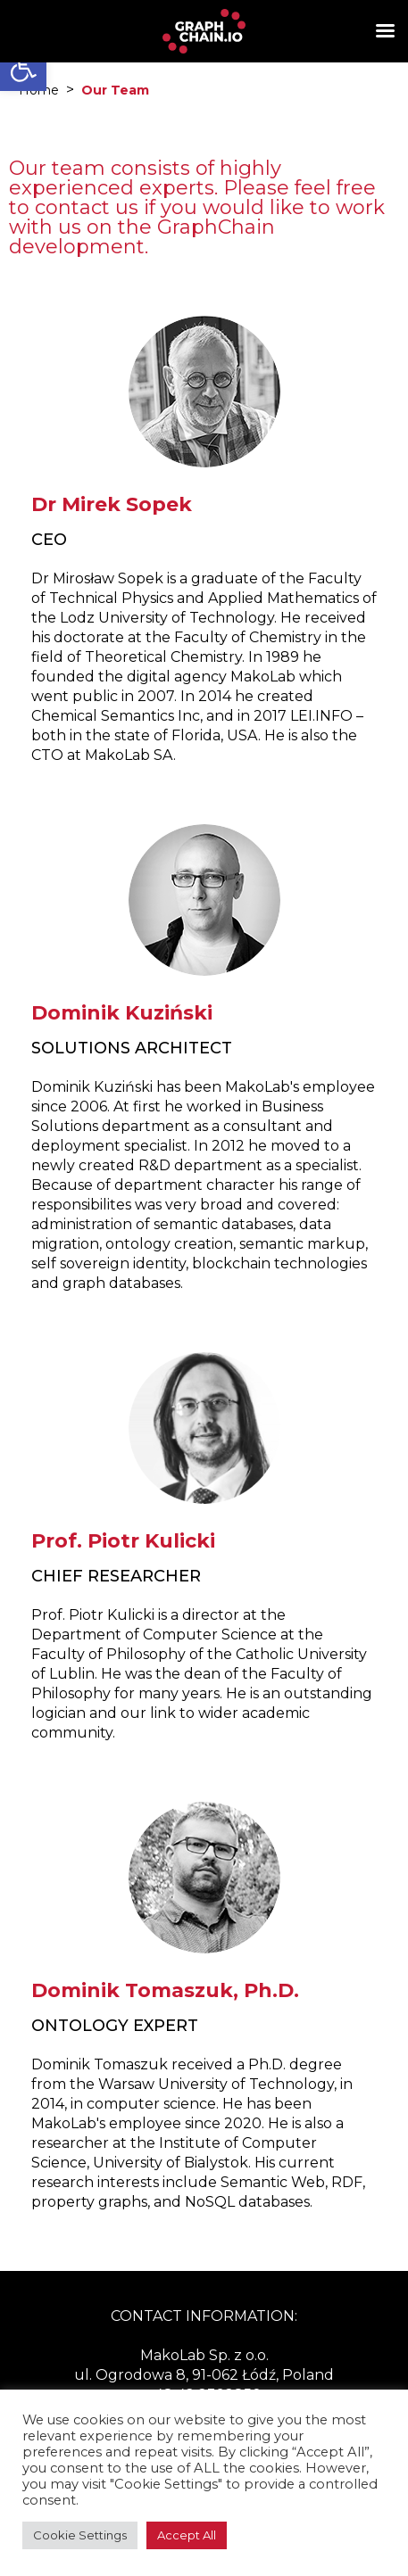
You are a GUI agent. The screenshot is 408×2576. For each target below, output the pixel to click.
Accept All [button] (186, 2535)
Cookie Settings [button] (80, 2535)
